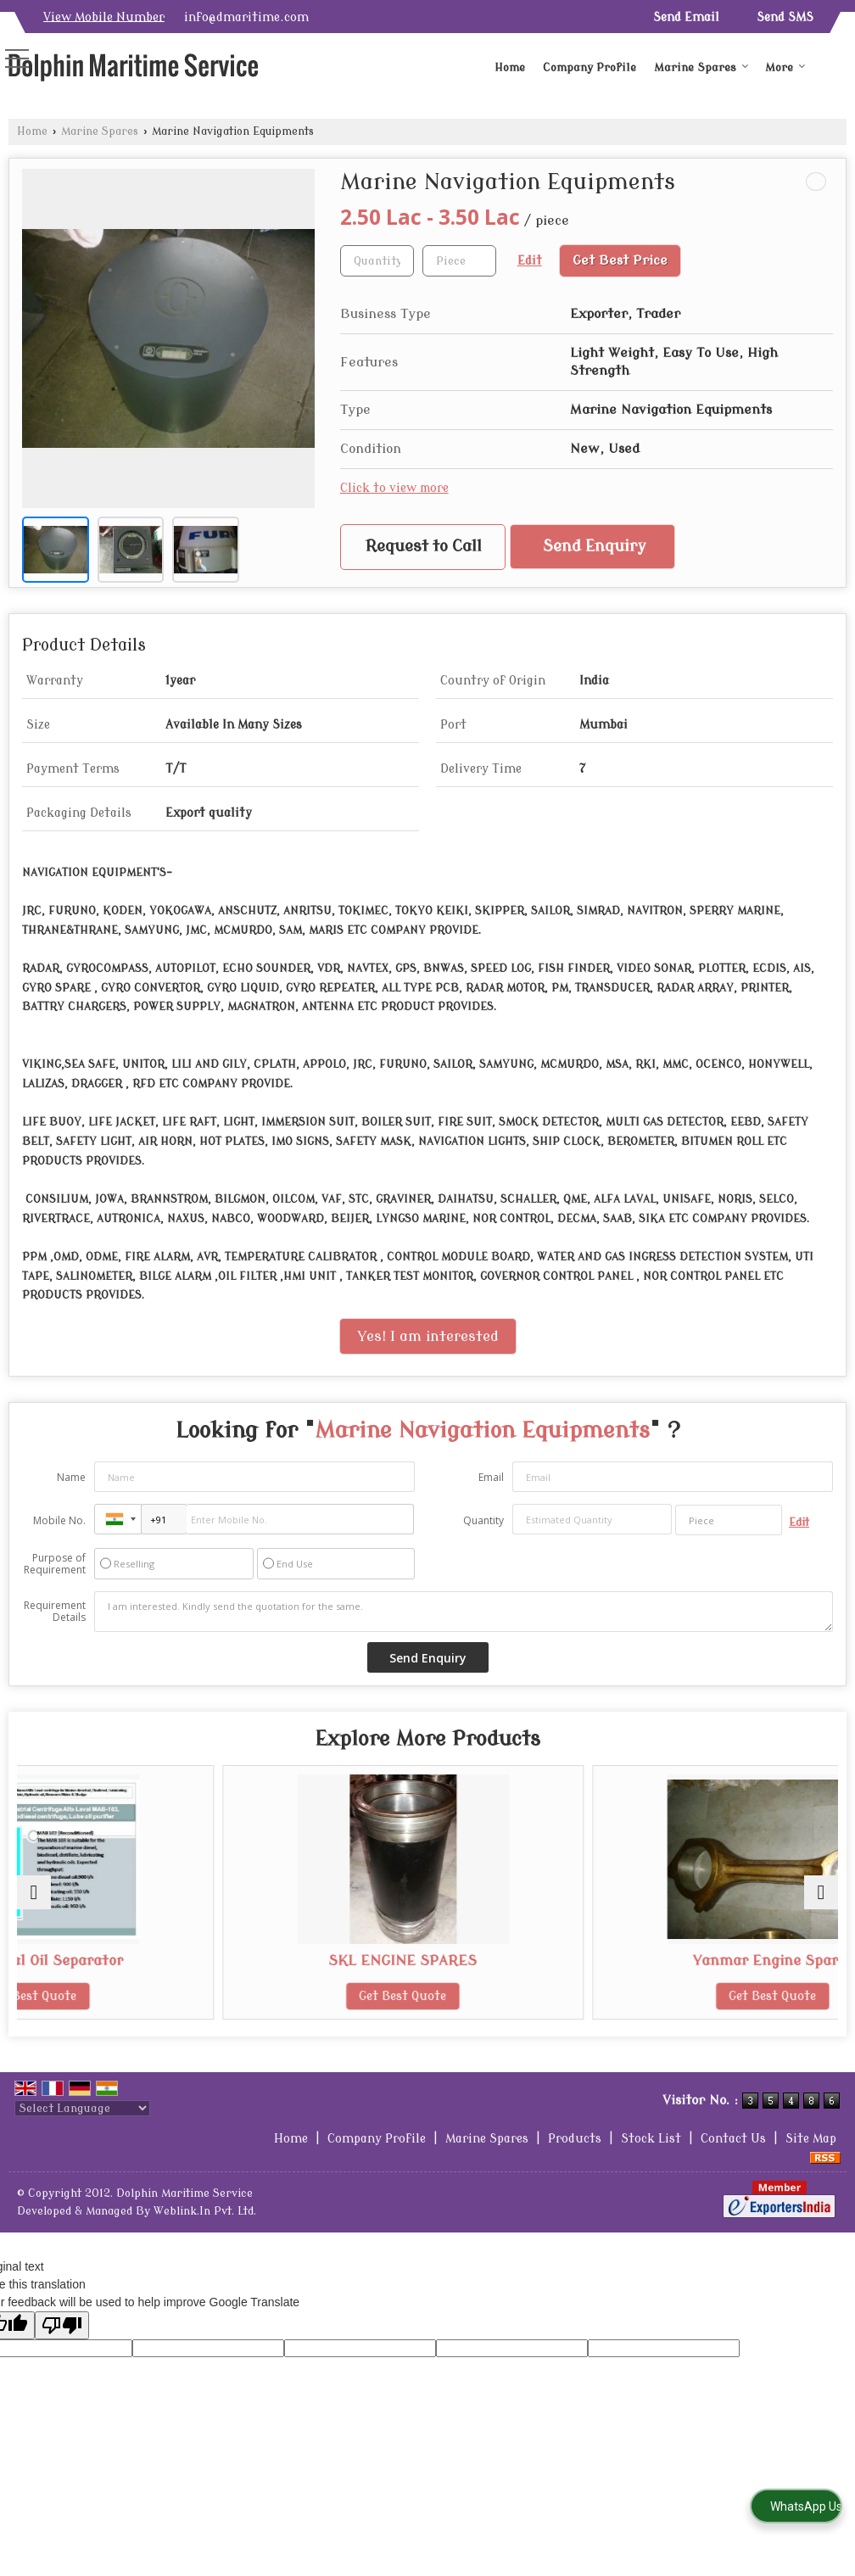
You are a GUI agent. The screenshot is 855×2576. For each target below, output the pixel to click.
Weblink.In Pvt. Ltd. (205, 2211)
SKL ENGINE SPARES (428, 1961)
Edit (529, 260)
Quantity (483, 1520)
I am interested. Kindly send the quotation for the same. (463, 1611)
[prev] (34, 1892)
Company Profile (589, 67)
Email (491, 1477)
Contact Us (733, 2138)
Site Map (810, 2138)
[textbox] (459, 261)
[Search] (836, 61)
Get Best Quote (151, 1996)
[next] (821, 1892)
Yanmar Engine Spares (704, 1961)
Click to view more (394, 488)
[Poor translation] (62, 2325)
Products (574, 2138)
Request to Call (424, 547)
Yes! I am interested (428, 1336)
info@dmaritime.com (246, 17)
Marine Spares (701, 67)
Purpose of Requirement (55, 1564)
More (785, 67)
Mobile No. (59, 1520)
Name (71, 1477)
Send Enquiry (594, 547)
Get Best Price (620, 260)
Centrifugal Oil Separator (151, 1961)
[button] (104, 16)
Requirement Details (55, 1611)
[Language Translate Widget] (82, 2108)
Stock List (651, 2138)
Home (510, 67)
